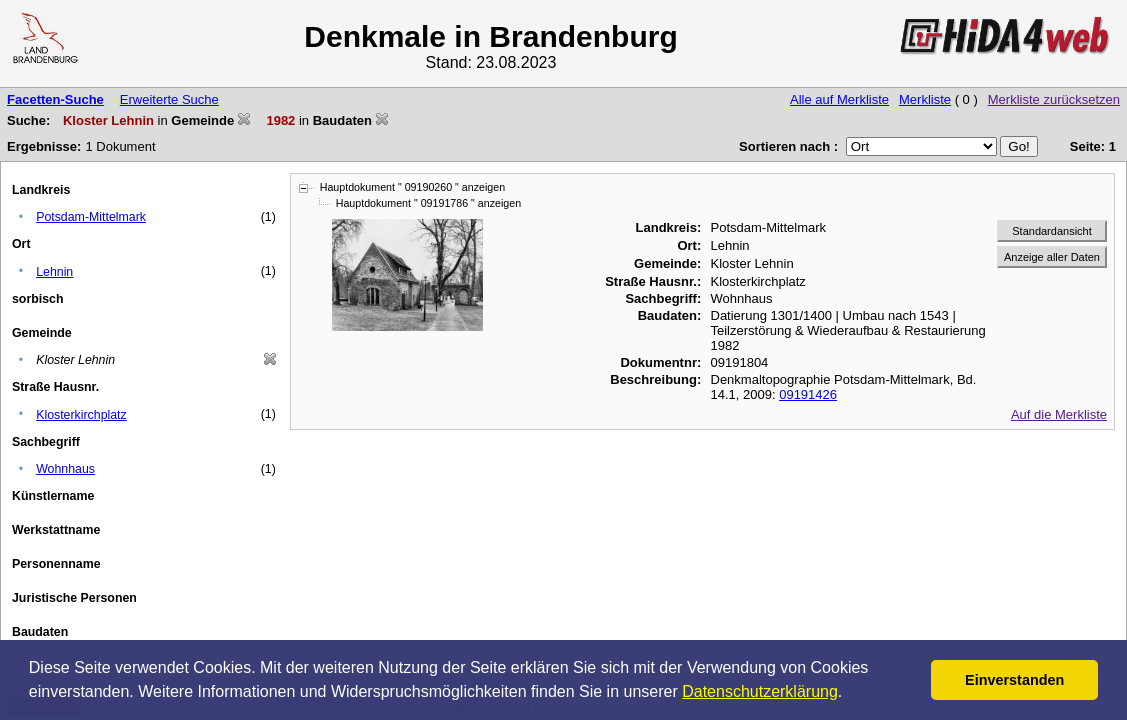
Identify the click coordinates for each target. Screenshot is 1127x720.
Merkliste (925, 99)
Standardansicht (1052, 231)
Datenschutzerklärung (760, 691)
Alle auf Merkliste (839, 99)
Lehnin (54, 272)
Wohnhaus (65, 469)
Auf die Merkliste (1059, 414)
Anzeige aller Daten (1052, 257)
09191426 (808, 394)
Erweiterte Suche (169, 99)
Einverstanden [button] (1014, 680)
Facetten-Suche (55, 99)
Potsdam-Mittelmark (91, 217)
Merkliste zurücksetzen (1054, 99)
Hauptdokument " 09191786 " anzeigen (428, 203)
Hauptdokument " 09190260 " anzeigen (412, 187)
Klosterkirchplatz (81, 415)
